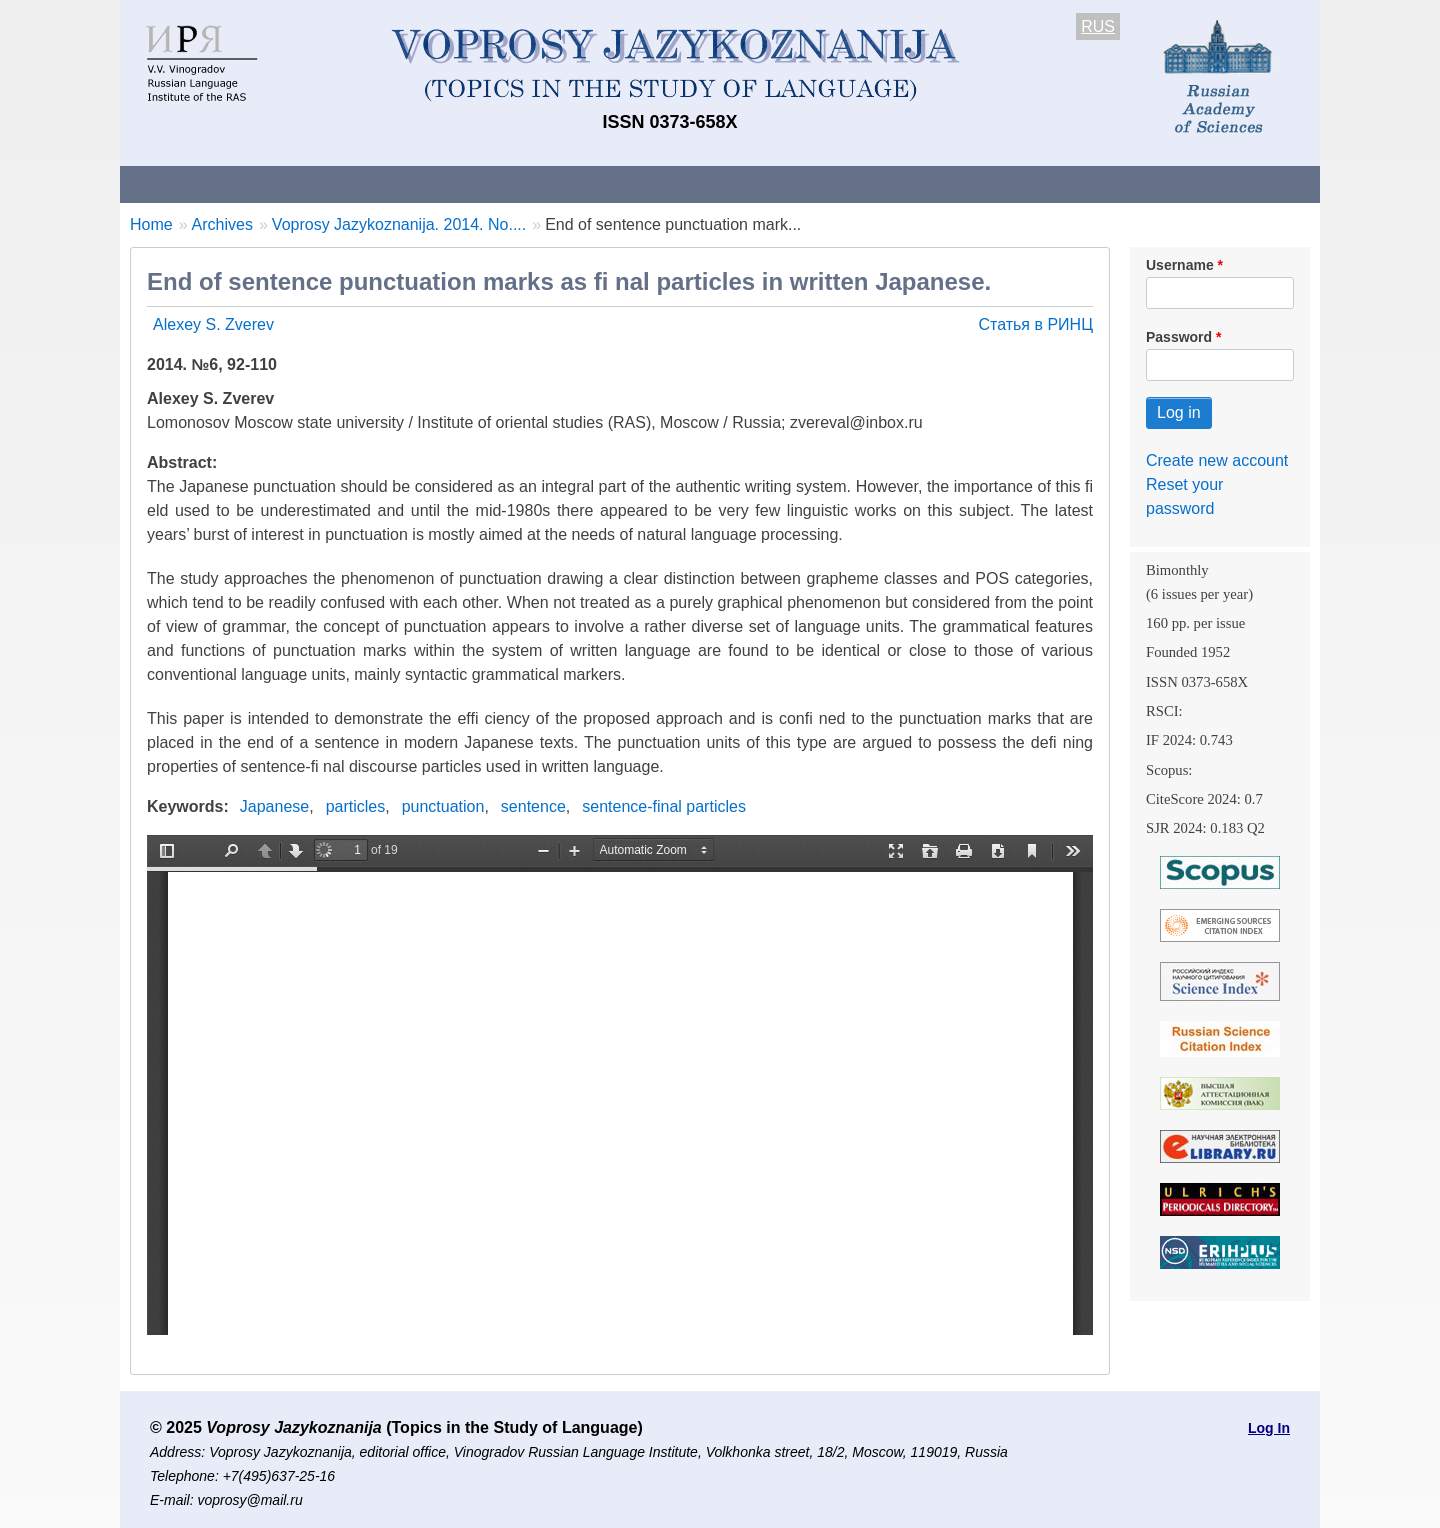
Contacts (336, 183)
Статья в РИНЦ (1035, 324)
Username (1180, 265)
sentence (533, 806)
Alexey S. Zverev (213, 324)
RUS (1098, 26)
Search (1178, 183)
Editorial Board (1060, 183)
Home (151, 224)
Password (1179, 337)
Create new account (1217, 460)
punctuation (443, 806)
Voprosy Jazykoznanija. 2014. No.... (399, 224)
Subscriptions (920, 183)
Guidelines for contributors (502, 183)
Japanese (274, 806)
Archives (800, 183)
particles (356, 806)
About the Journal (202, 183)
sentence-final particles (664, 806)
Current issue (682, 183)
